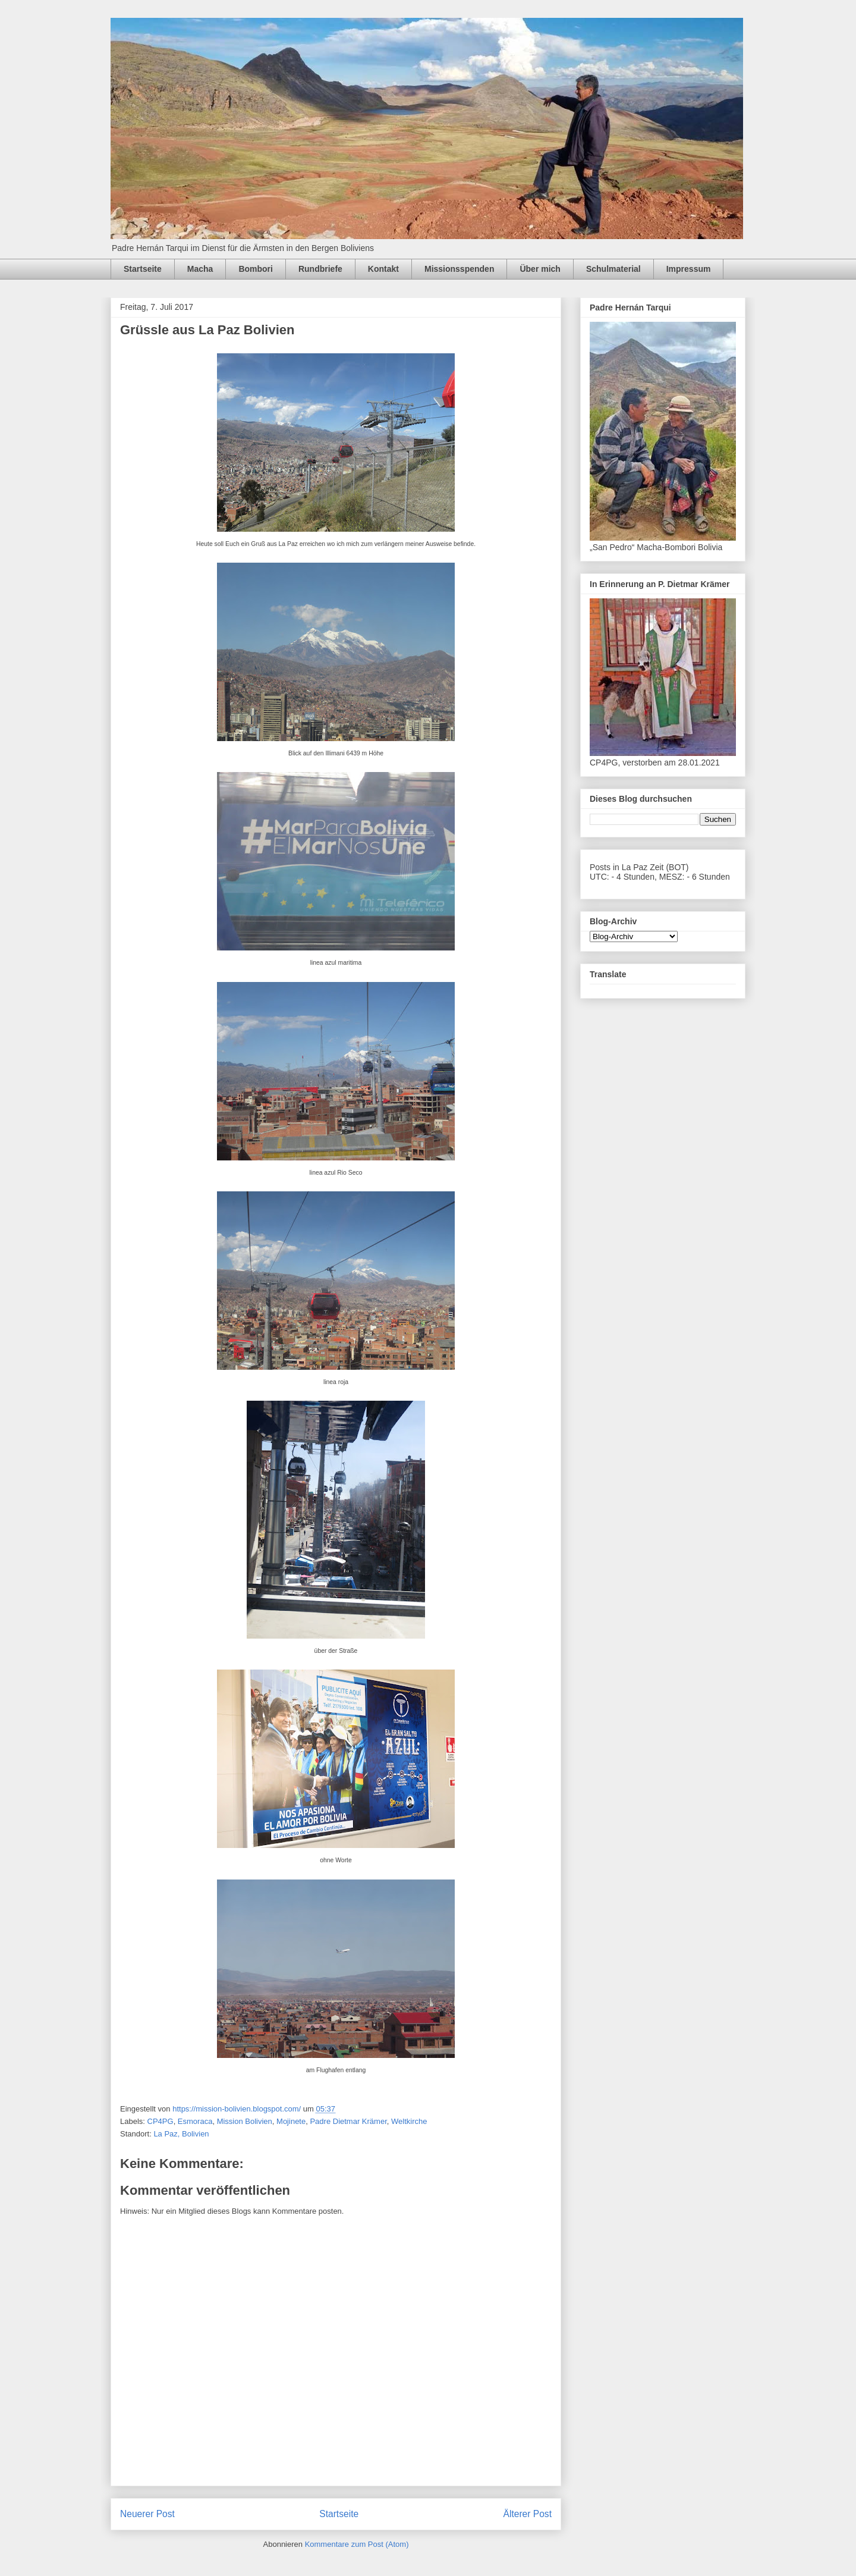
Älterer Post (527, 2514)
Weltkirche (409, 2121)
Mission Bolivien (244, 2121)
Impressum (688, 269)
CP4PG (160, 2121)
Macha (200, 269)
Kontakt (383, 269)
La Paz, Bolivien (181, 2133)
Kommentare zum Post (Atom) (357, 2544)
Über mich (540, 269)
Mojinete (291, 2121)
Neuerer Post (147, 2514)
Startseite (143, 269)
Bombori (255, 269)
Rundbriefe (320, 269)
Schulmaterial (613, 269)
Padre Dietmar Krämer (348, 2121)
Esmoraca (195, 2121)
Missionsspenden (459, 269)
